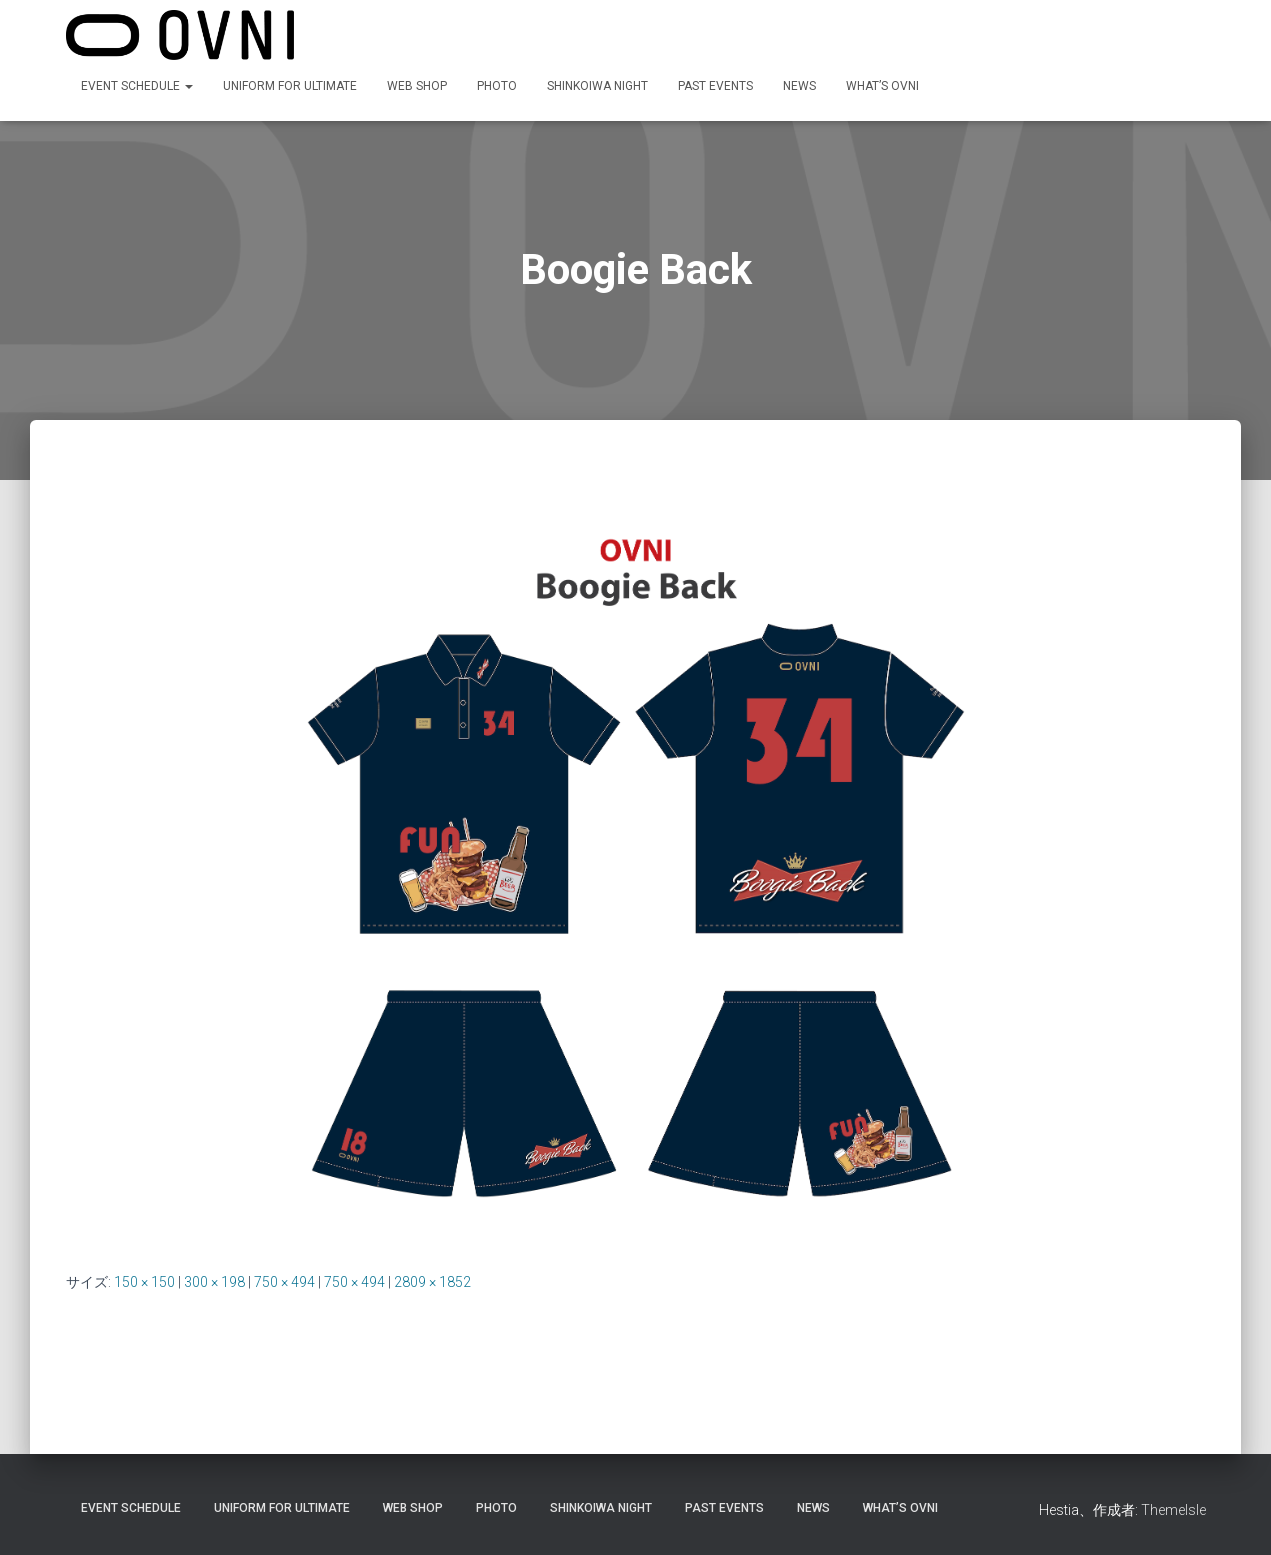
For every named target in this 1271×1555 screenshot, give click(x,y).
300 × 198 (214, 1282)
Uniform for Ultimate (290, 86)
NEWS (799, 86)
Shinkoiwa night (597, 86)
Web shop (417, 86)
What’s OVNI (882, 86)
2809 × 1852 (432, 1282)
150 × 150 (144, 1282)
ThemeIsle (1173, 1510)
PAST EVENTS (715, 86)
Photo (497, 86)
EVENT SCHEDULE (137, 86)
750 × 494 (284, 1282)
